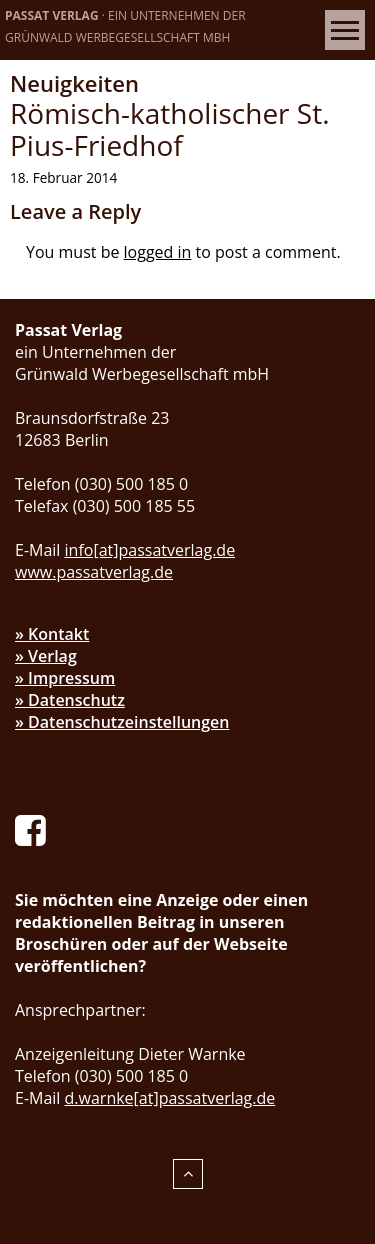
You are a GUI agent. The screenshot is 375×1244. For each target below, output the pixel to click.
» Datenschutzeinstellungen (122, 722)
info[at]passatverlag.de (150, 550)
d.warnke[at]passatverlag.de (170, 1098)
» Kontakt (52, 634)
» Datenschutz (70, 700)
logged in (158, 252)
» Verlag (46, 656)
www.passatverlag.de (94, 572)
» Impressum (65, 678)
